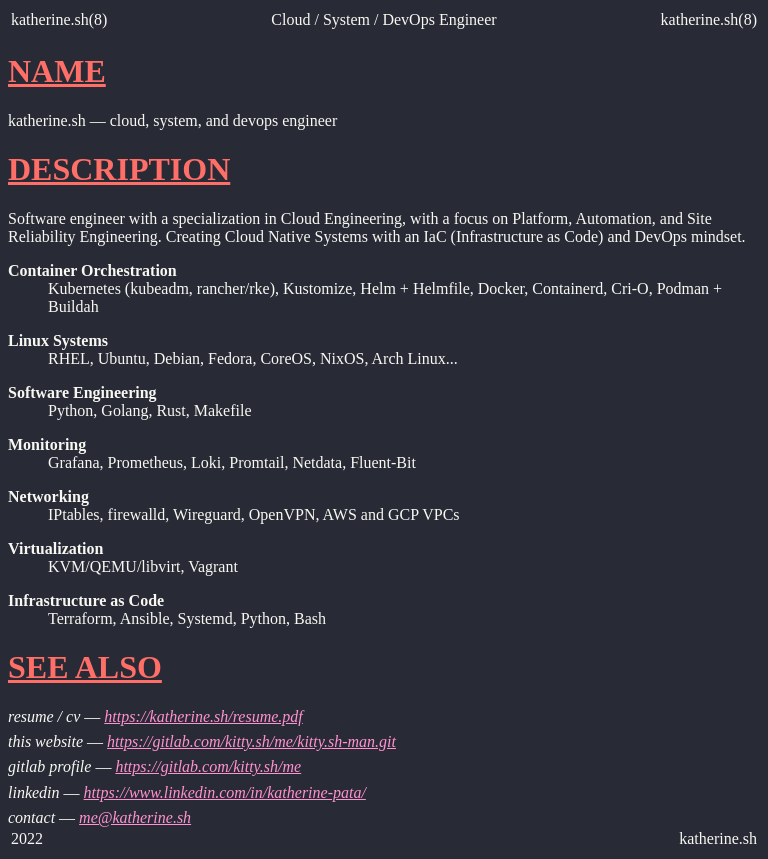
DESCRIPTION (119, 169)
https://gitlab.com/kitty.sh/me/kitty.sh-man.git (251, 741)
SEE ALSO (85, 667)
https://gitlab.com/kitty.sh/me (208, 766)
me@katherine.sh (135, 817)
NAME (57, 71)
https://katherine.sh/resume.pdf (203, 716)
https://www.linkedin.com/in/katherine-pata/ (225, 792)
